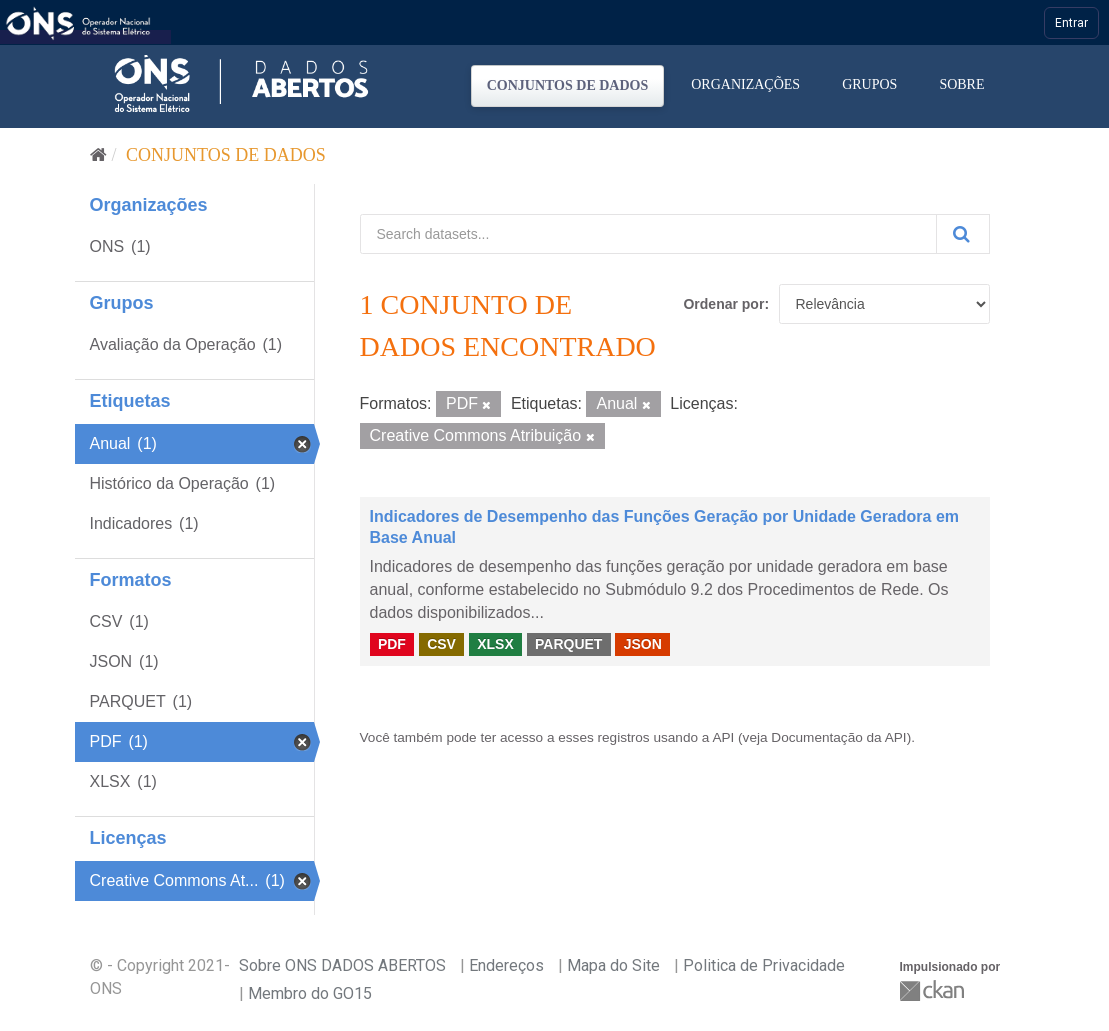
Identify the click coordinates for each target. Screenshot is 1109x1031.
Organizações (745, 84)
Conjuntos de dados (568, 85)
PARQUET (568, 644)
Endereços (506, 965)
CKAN (934, 990)
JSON (643, 644)
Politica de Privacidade (764, 965)
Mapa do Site (613, 965)
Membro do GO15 (310, 993)
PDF (392, 644)
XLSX (495, 644)
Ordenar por (723, 304)
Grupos (869, 84)
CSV (441, 644)
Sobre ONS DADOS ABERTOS (342, 965)
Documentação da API (838, 737)
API (723, 737)
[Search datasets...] (648, 234)
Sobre (961, 84)
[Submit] (963, 234)
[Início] (98, 155)
